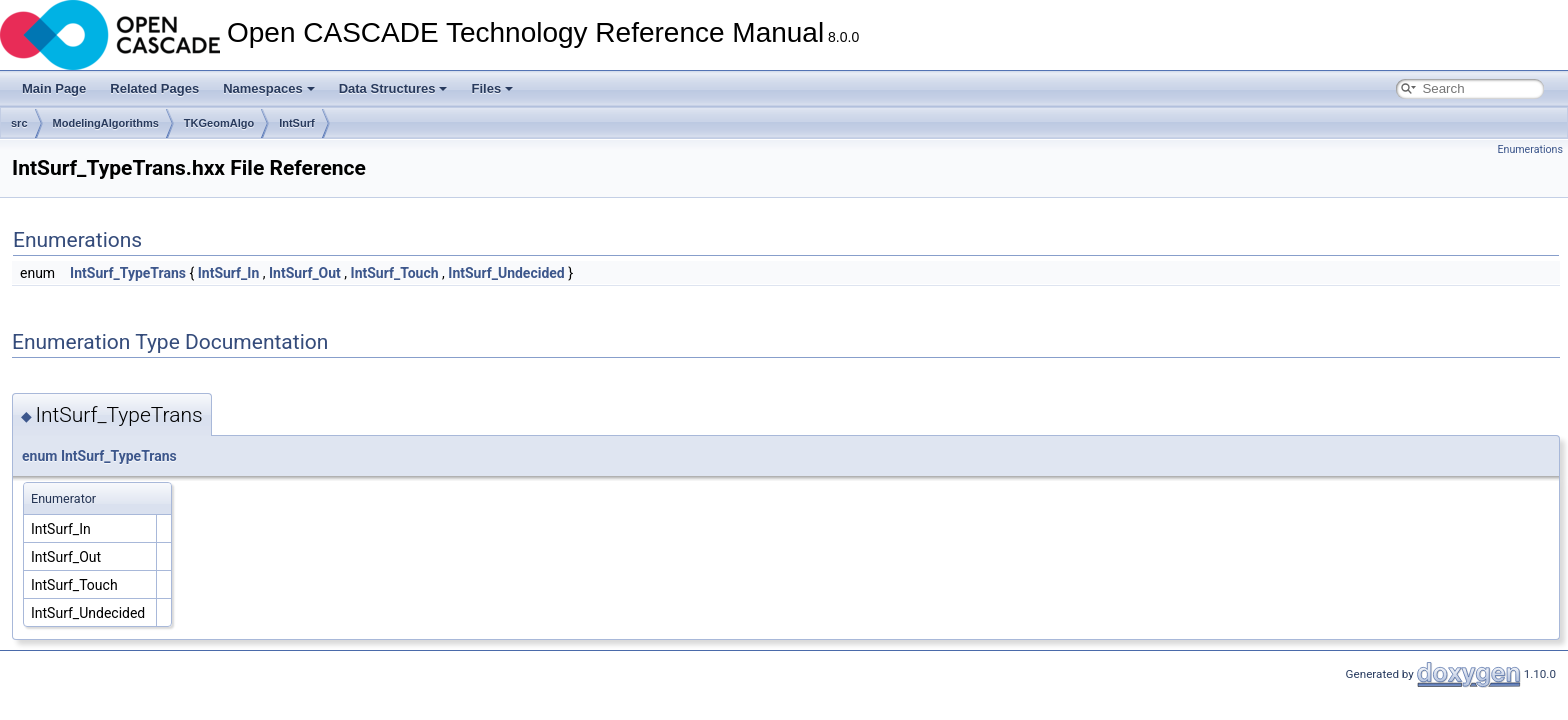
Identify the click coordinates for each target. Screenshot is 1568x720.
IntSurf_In (229, 273)
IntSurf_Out (305, 273)
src (19, 123)
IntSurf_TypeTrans (128, 273)
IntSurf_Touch (395, 273)
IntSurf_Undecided (506, 273)
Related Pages (154, 88)
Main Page (54, 88)
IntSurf (296, 123)
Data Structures (393, 88)
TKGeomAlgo (219, 123)
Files (492, 88)
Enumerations (1530, 149)
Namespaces (269, 88)
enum (39, 456)
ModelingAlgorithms (106, 123)
